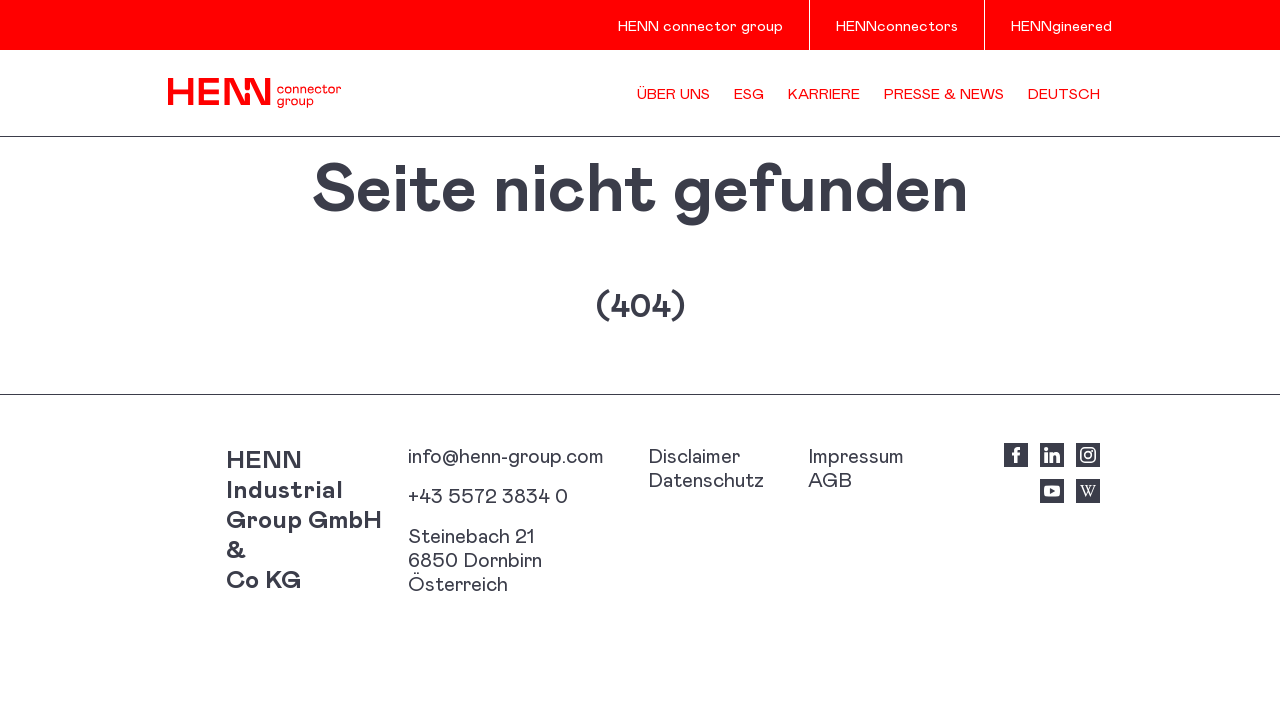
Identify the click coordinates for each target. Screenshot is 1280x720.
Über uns (673, 93)
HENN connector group (700, 25)
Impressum (856, 455)
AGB (830, 479)
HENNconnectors (897, 25)
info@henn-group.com (506, 455)
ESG (749, 93)
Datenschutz (706, 479)
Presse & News (944, 93)
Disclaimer (694, 455)
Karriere (824, 93)
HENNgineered (1061, 25)
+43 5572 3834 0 (488, 495)
